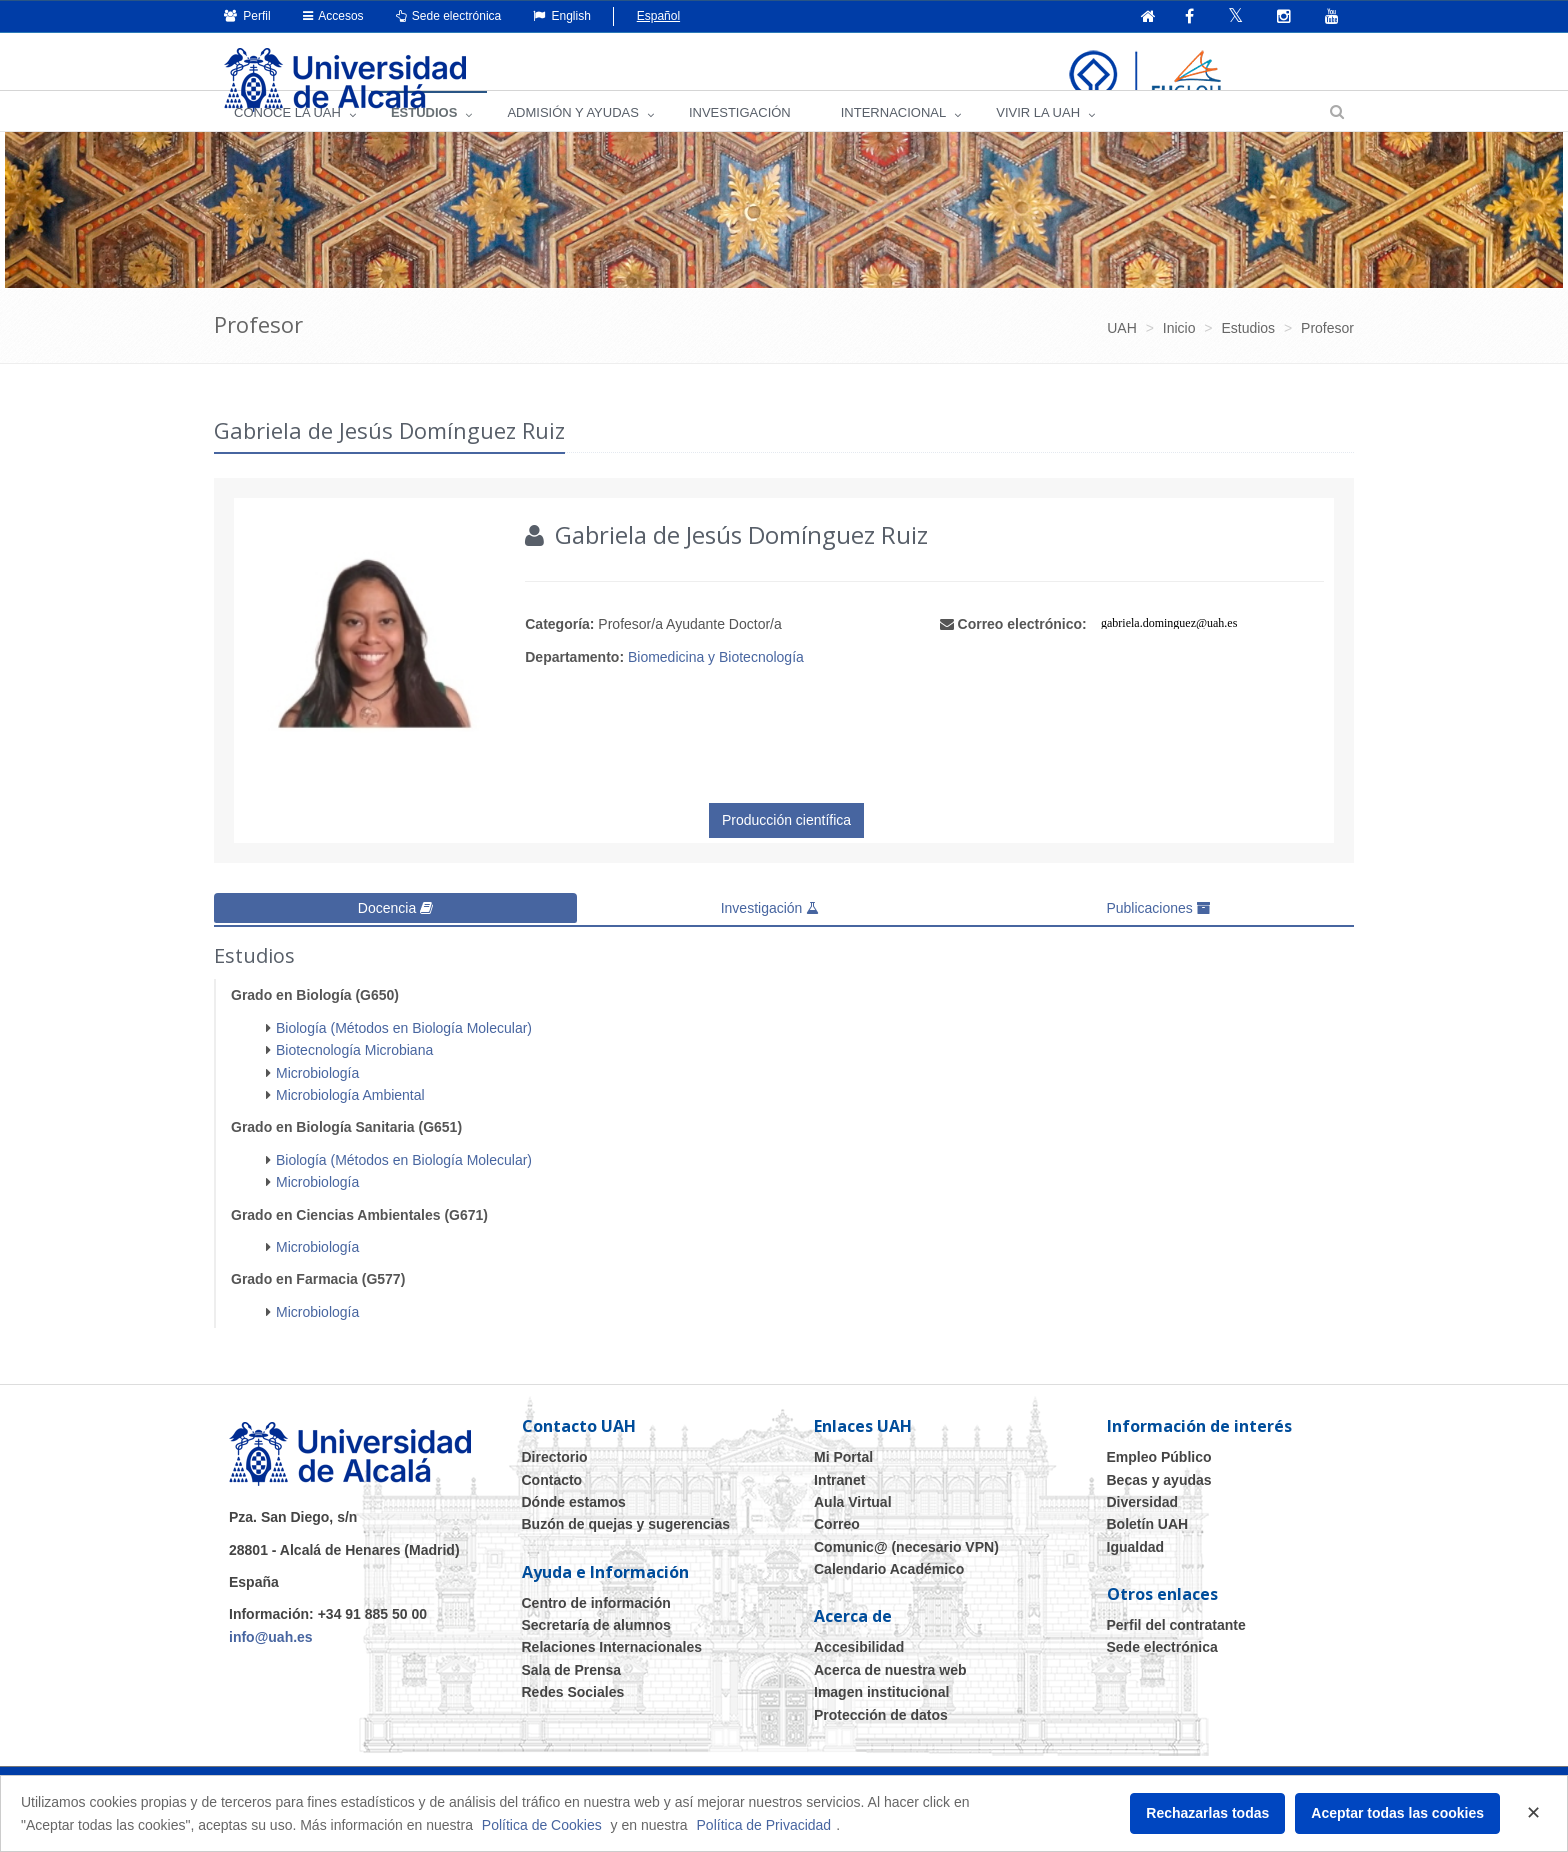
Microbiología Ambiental (350, 1120)
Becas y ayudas (1159, 1505)
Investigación (770, 936)
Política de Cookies (542, 1825)
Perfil (247, 16)
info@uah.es (271, 1662)
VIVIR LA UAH (1038, 140)
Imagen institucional (881, 1718)
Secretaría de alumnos (596, 1651)
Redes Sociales (573, 1718)
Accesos (333, 16)
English (562, 16)
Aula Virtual (853, 1527)
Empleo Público (1159, 1483)
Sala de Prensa (572, 1695)
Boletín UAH (1148, 1550)
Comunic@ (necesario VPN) (906, 1572)
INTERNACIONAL (893, 140)
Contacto (552, 1505)
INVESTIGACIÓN (740, 140)
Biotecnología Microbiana (354, 1076)
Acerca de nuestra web (890, 1695)
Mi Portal (843, 1483)
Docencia (395, 936)
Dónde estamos (574, 1527)
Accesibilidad (859, 1673)
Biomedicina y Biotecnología (716, 685)
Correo (837, 1550)
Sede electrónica (449, 16)
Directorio (555, 1483)
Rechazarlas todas (1207, 1813)
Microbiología (317, 1098)
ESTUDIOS (424, 140)
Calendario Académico (889, 1595)
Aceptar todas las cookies (1397, 1813)
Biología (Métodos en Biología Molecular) (404, 1053)
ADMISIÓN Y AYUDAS (573, 140)
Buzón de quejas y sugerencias (626, 1550)
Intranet (839, 1505)
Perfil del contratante (1176, 1651)
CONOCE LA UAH (287, 140)
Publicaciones (1158, 936)
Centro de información (596, 1628)
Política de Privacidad (764, 1825)
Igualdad (1136, 1572)
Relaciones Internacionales (612, 1673)
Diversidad (1143, 1527)
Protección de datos (881, 1740)
